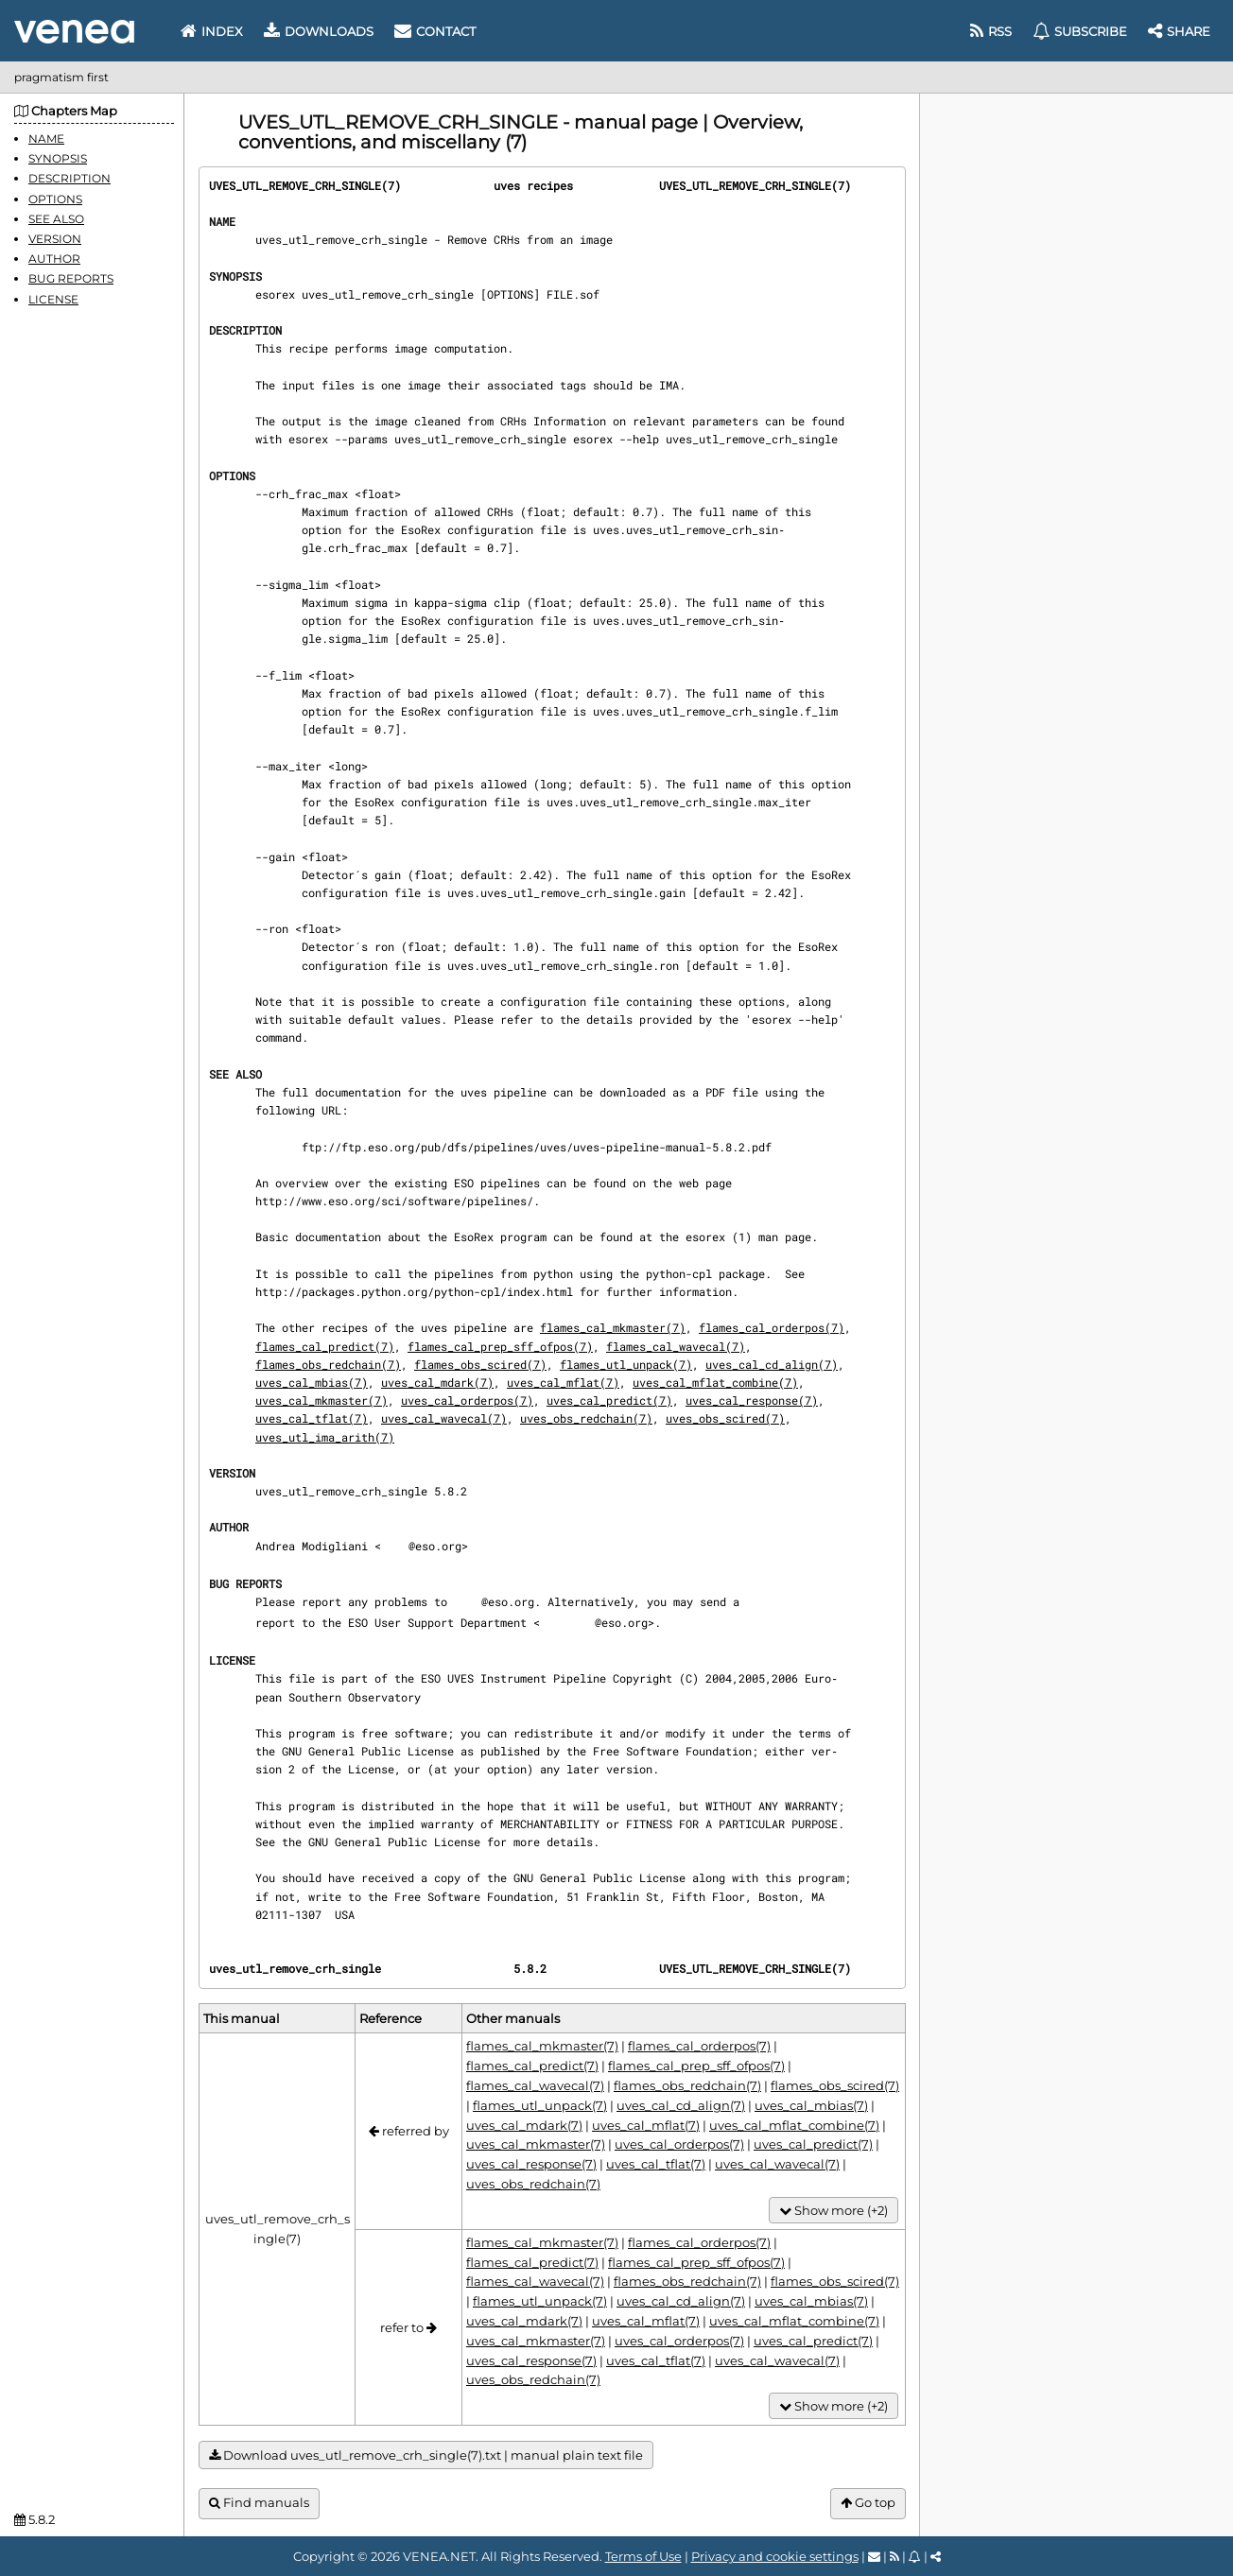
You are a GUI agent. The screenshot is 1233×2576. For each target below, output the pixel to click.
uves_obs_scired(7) (725, 1418)
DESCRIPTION (69, 178)
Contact (435, 31)
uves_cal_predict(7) (609, 1400)
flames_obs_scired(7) (480, 1364)
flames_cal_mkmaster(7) (613, 1327)
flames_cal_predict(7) (324, 1346)
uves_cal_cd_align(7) (771, 1364)
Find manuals (259, 2503)
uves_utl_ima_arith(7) (324, 1436)
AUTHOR (54, 258)
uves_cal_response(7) (752, 1400)
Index (212, 31)
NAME (46, 138)
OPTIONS (55, 199)
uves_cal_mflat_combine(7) (715, 1382)
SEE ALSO (56, 219)
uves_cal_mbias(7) (311, 1382)
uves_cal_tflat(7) (311, 1418)
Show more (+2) (833, 2210)
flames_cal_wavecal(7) (675, 1346)
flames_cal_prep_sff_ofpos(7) (500, 1346)
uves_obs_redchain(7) (586, 1418)
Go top (868, 2503)
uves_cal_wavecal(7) (444, 1418)
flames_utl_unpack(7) (626, 1364)
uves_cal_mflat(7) (563, 1382)
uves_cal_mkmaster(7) (321, 1400)
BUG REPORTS (70, 278)
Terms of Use (643, 2556)
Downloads (318, 31)
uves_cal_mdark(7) (437, 1382)
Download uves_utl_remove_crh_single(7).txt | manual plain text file (426, 2455)
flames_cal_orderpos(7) (771, 1327)
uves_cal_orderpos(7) (467, 1400)
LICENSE (53, 299)
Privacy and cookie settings (775, 2556)
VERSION (54, 239)
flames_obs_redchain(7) (328, 1364)
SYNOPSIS (57, 158)
